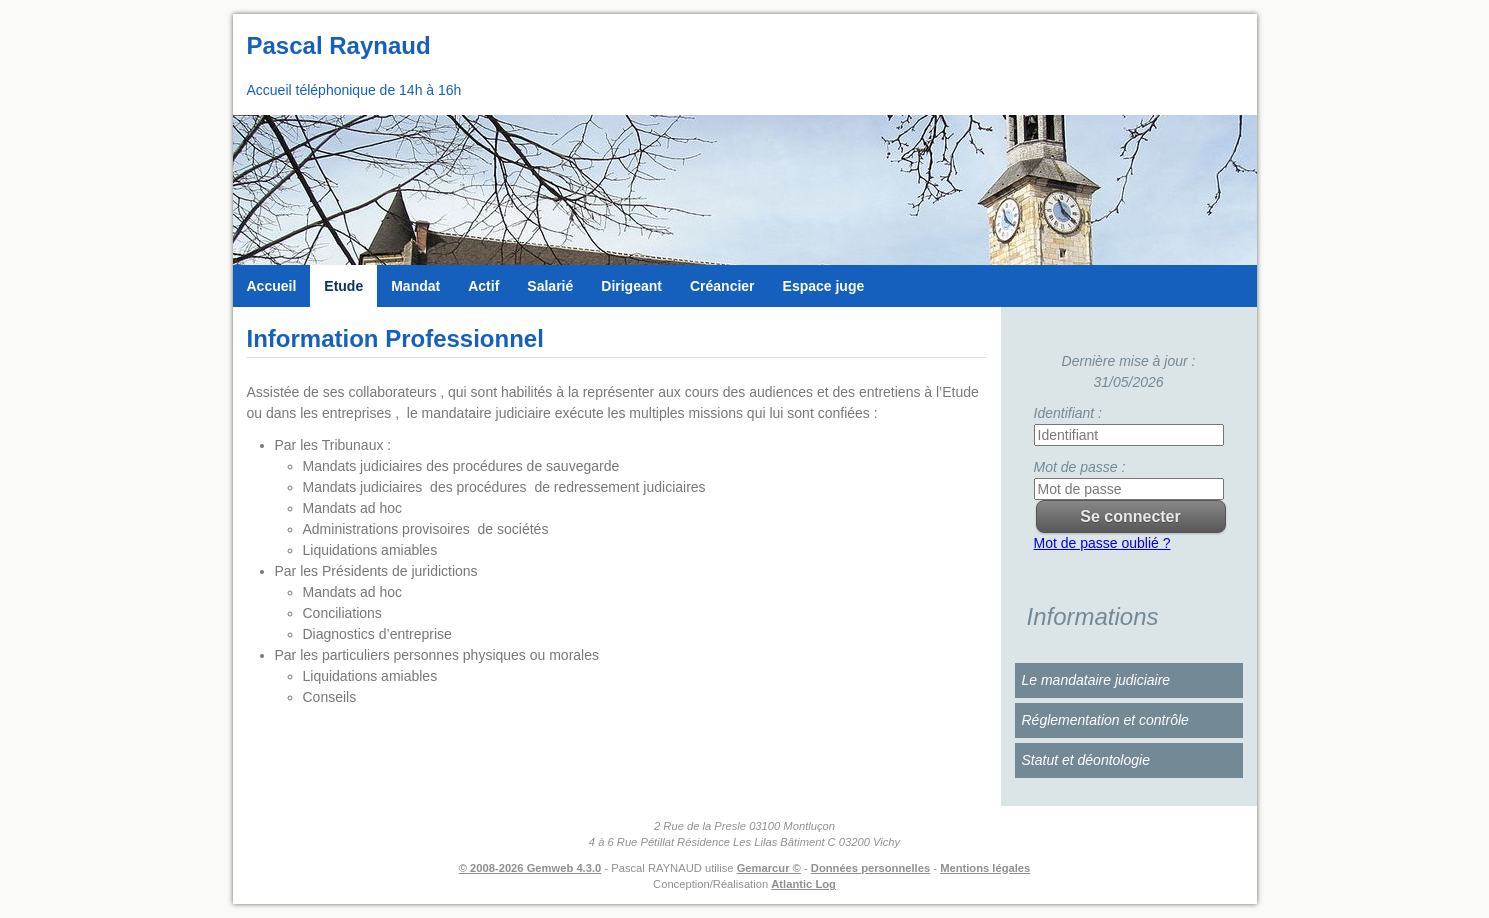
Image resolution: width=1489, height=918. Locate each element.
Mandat (415, 286)
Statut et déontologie (1086, 760)
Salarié (550, 286)
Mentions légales (985, 868)
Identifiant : (1068, 413)
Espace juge (824, 286)
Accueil (272, 286)
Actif (483, 286)
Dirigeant (631, 286)
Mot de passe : (1080, 467)
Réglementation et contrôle (1105, 720)
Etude (343, 286)
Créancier (722, 286)
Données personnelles (870, 868)
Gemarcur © (769, 868)
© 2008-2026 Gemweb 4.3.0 (530, 868)
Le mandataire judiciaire (1096, 680)
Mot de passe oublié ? (1102, 543)
